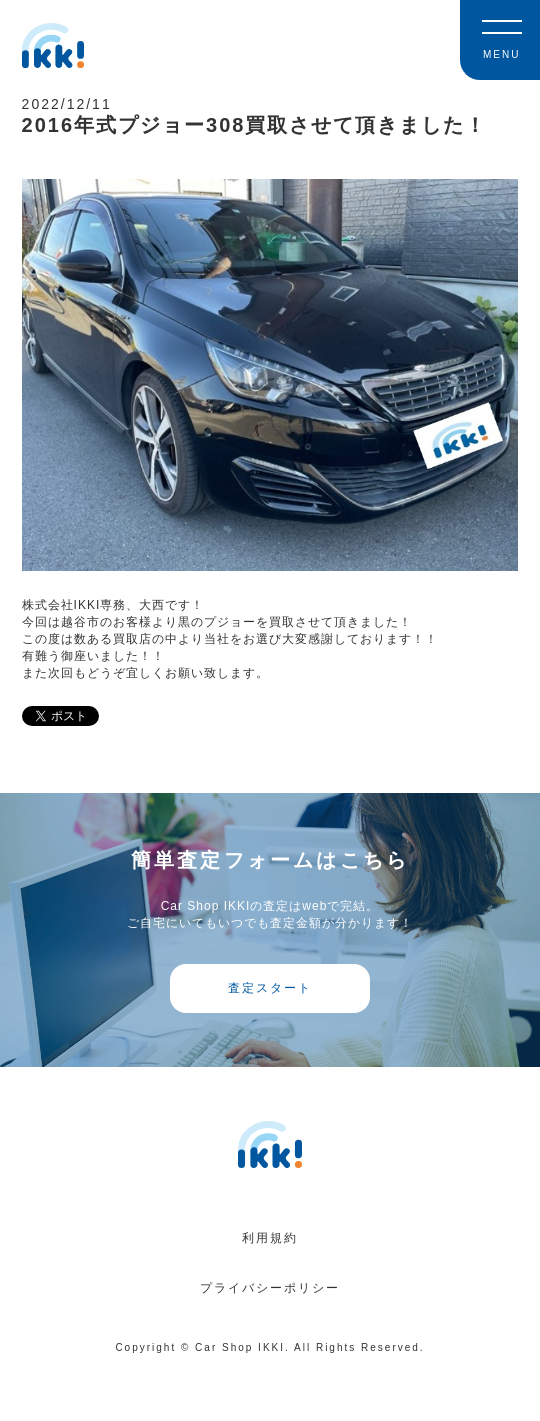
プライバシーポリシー (270, 1288)
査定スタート (270, 988)
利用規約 (270, 1238)
